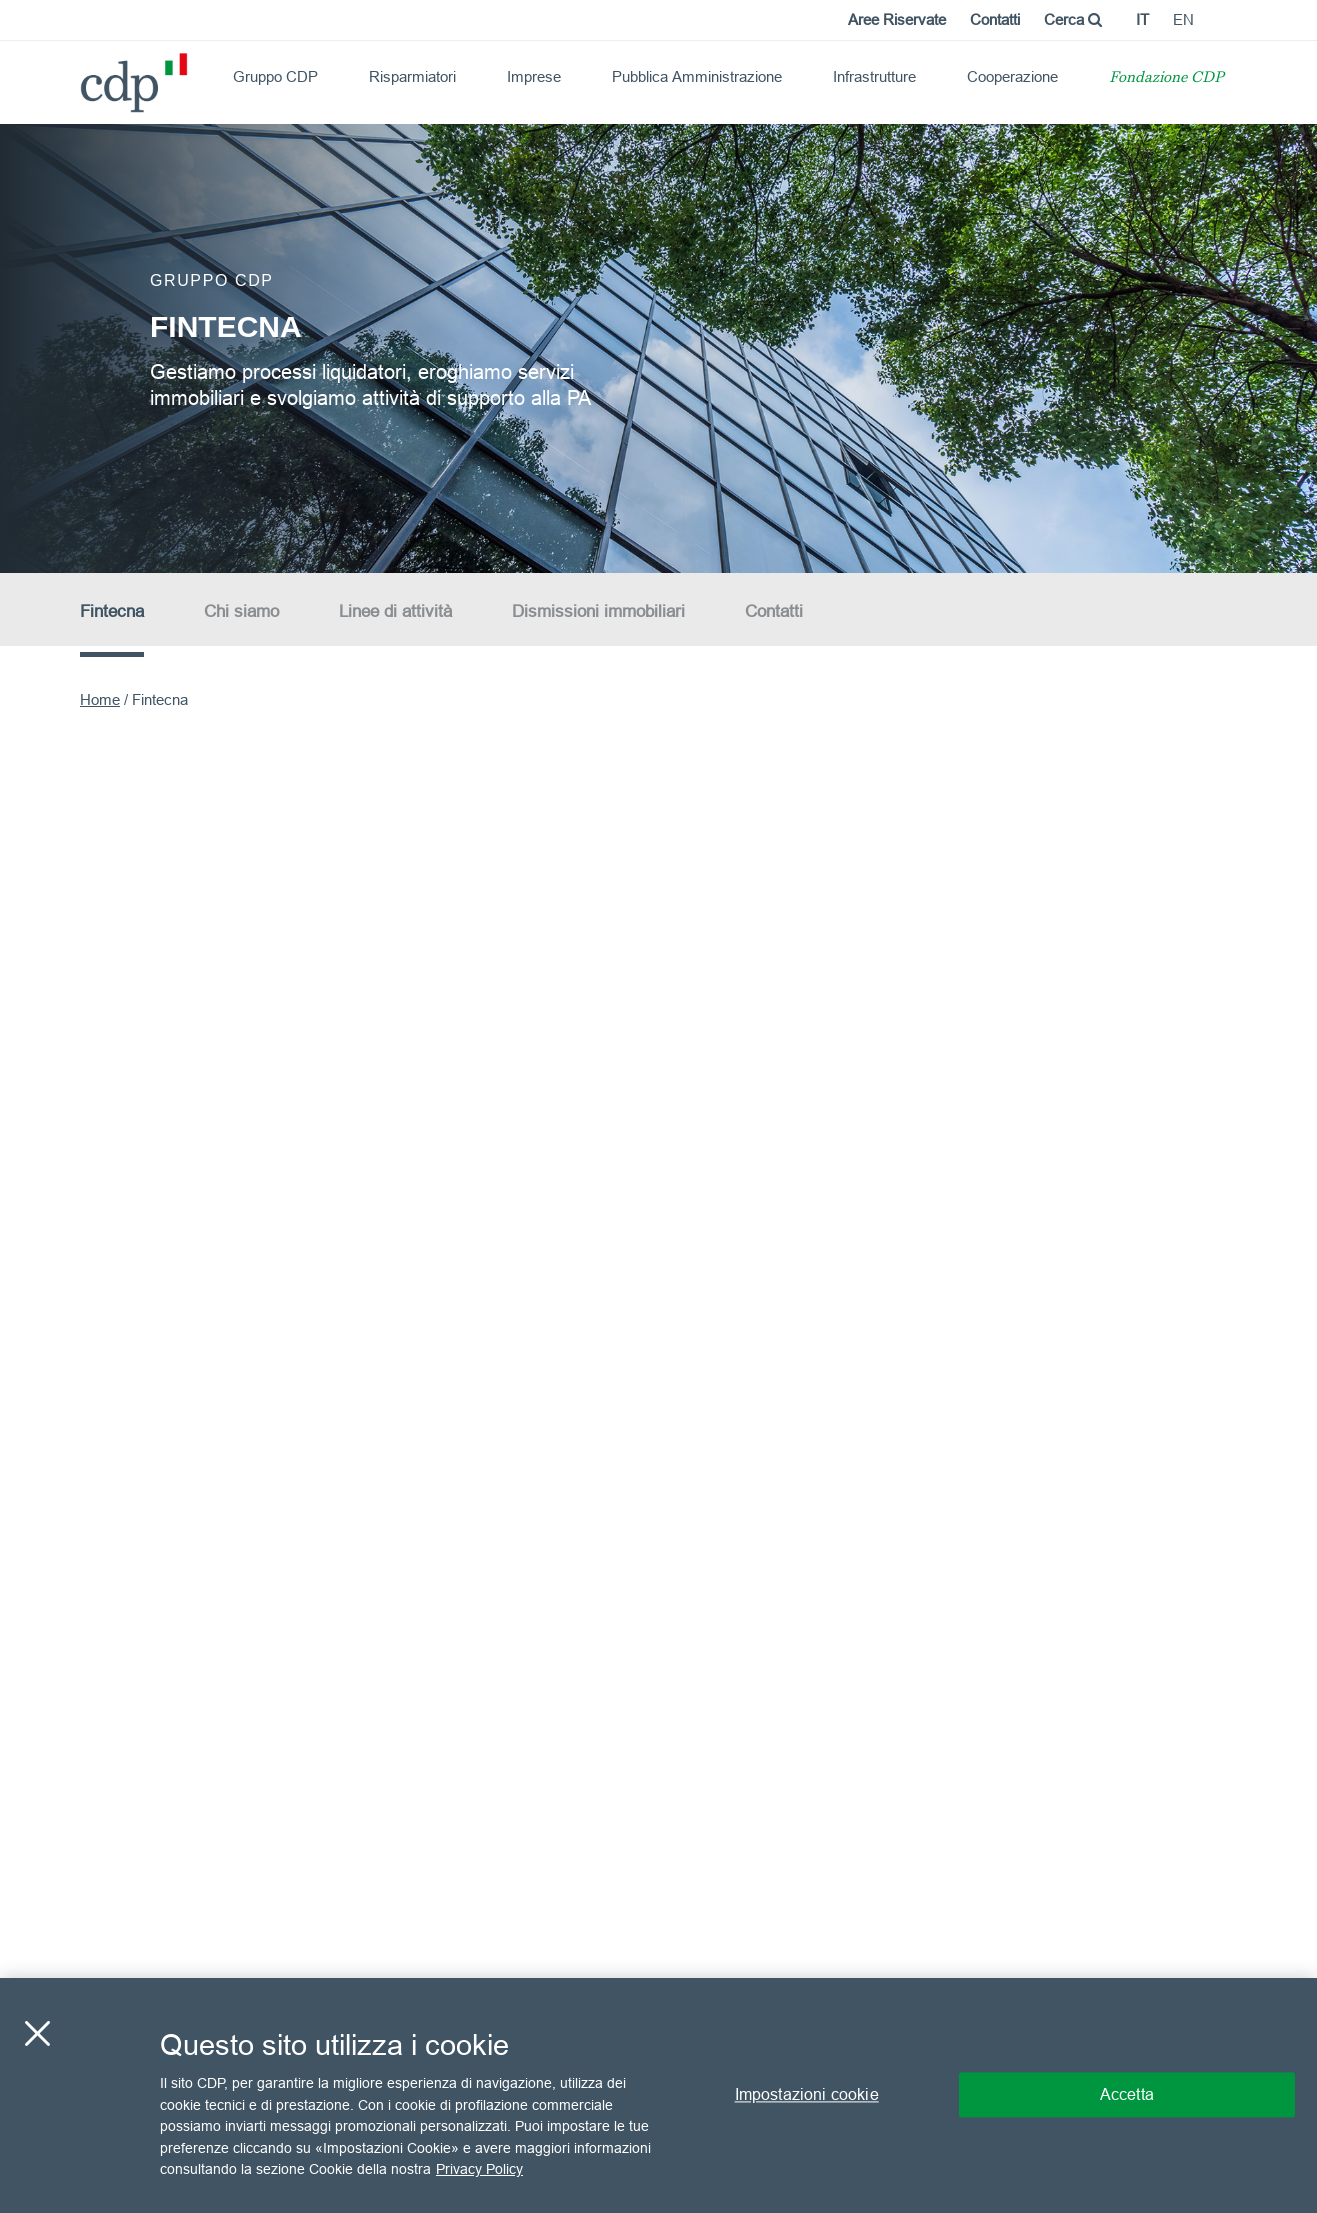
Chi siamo (241, 611)
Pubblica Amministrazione (697, 76)
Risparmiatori (412, 76)
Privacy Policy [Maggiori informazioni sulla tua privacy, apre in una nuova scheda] (479, 2169)
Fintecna (112, 611)
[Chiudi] (37, 2034)
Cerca (1073, 19)
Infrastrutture (874, 76)
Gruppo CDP (275, 76)
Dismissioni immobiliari (598, 611)
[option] (658, 346)
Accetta (1127, 2095)
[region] (658, 2095)
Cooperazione (1012, 76)
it (1142, 19)
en (1183, 19)
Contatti (995, 19)
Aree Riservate (897, 19)
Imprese (534, 76)
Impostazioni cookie (807, 2095)
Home (100, 699)
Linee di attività (395, 611)
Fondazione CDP (1166, 78)
